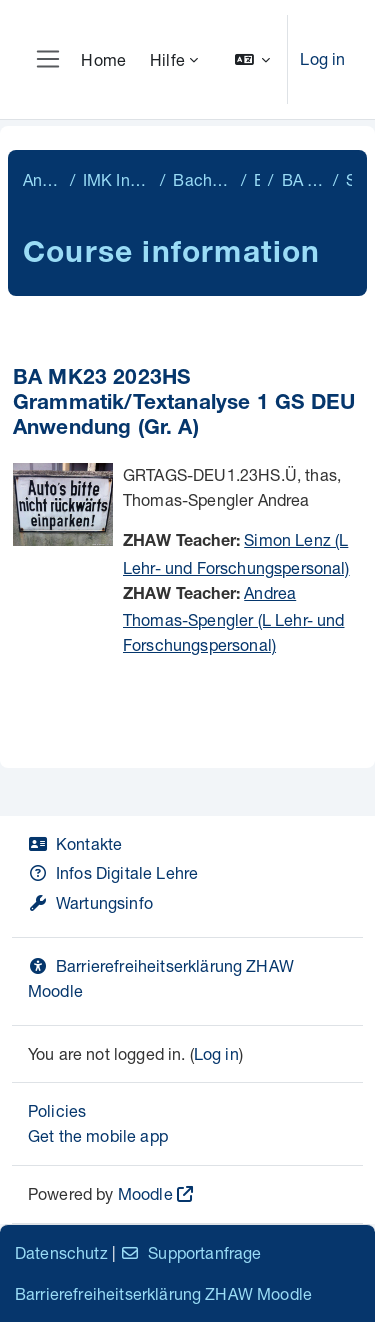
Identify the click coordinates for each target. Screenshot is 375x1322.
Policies (57, 1110)
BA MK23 (257, 179)
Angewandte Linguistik (42, 179)
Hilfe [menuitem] (167, 59)
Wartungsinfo (90, 902)
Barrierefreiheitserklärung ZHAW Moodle (163, 1293)
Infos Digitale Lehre (113, 872)
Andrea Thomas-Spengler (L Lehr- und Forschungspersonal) (233, 619)
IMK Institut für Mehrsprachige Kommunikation (117, 179)
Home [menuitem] (103, 59)
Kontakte (75, 843)
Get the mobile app (98, 1135)
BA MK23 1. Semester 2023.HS (303, 179)
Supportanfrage (190, 1252)
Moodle (145, 1193)
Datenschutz (61, 1252)
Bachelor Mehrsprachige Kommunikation (203, 179)
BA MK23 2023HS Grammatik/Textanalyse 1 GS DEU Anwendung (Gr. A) (184, 404)
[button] (253, 59)
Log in (322, 58)
